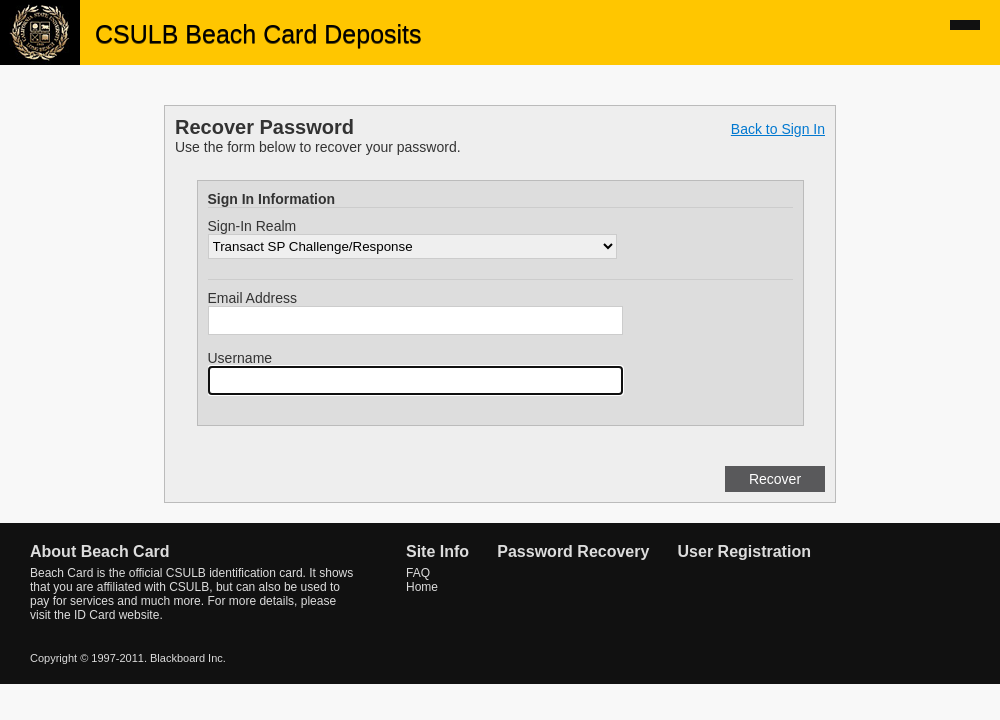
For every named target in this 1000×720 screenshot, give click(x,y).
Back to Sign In (778, 129)
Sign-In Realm (252, 226)
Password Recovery (573, 551)
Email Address (252, 298)
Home (422, 587)
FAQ (418, 573)
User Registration (744, 551)
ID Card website (116, 615)
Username (240, 358)
